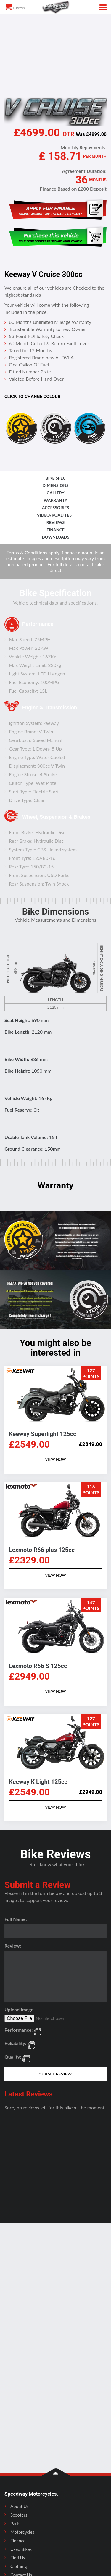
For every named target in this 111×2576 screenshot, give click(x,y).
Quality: (12, 2056)
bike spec (56, 477)
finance (55, 529)
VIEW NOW (55, 1459)
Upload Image (18, 2009)
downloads (55, 537)
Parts (15, 2523)
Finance (17, 2540)
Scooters (18, 2514)
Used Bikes (21, 2549)
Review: (12, 1945)
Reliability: (15, 2043)
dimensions (55, 485)
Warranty (55, 500)
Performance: (18, 2030)
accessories (55, 507)
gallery (56, 492)
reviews (55, 522)
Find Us (17, 2557)
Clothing (18, 2566)
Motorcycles (22, 2532)
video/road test (55, 514)
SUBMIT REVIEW (55, 2073)
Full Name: (15, 1919)
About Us (19, 2506)
